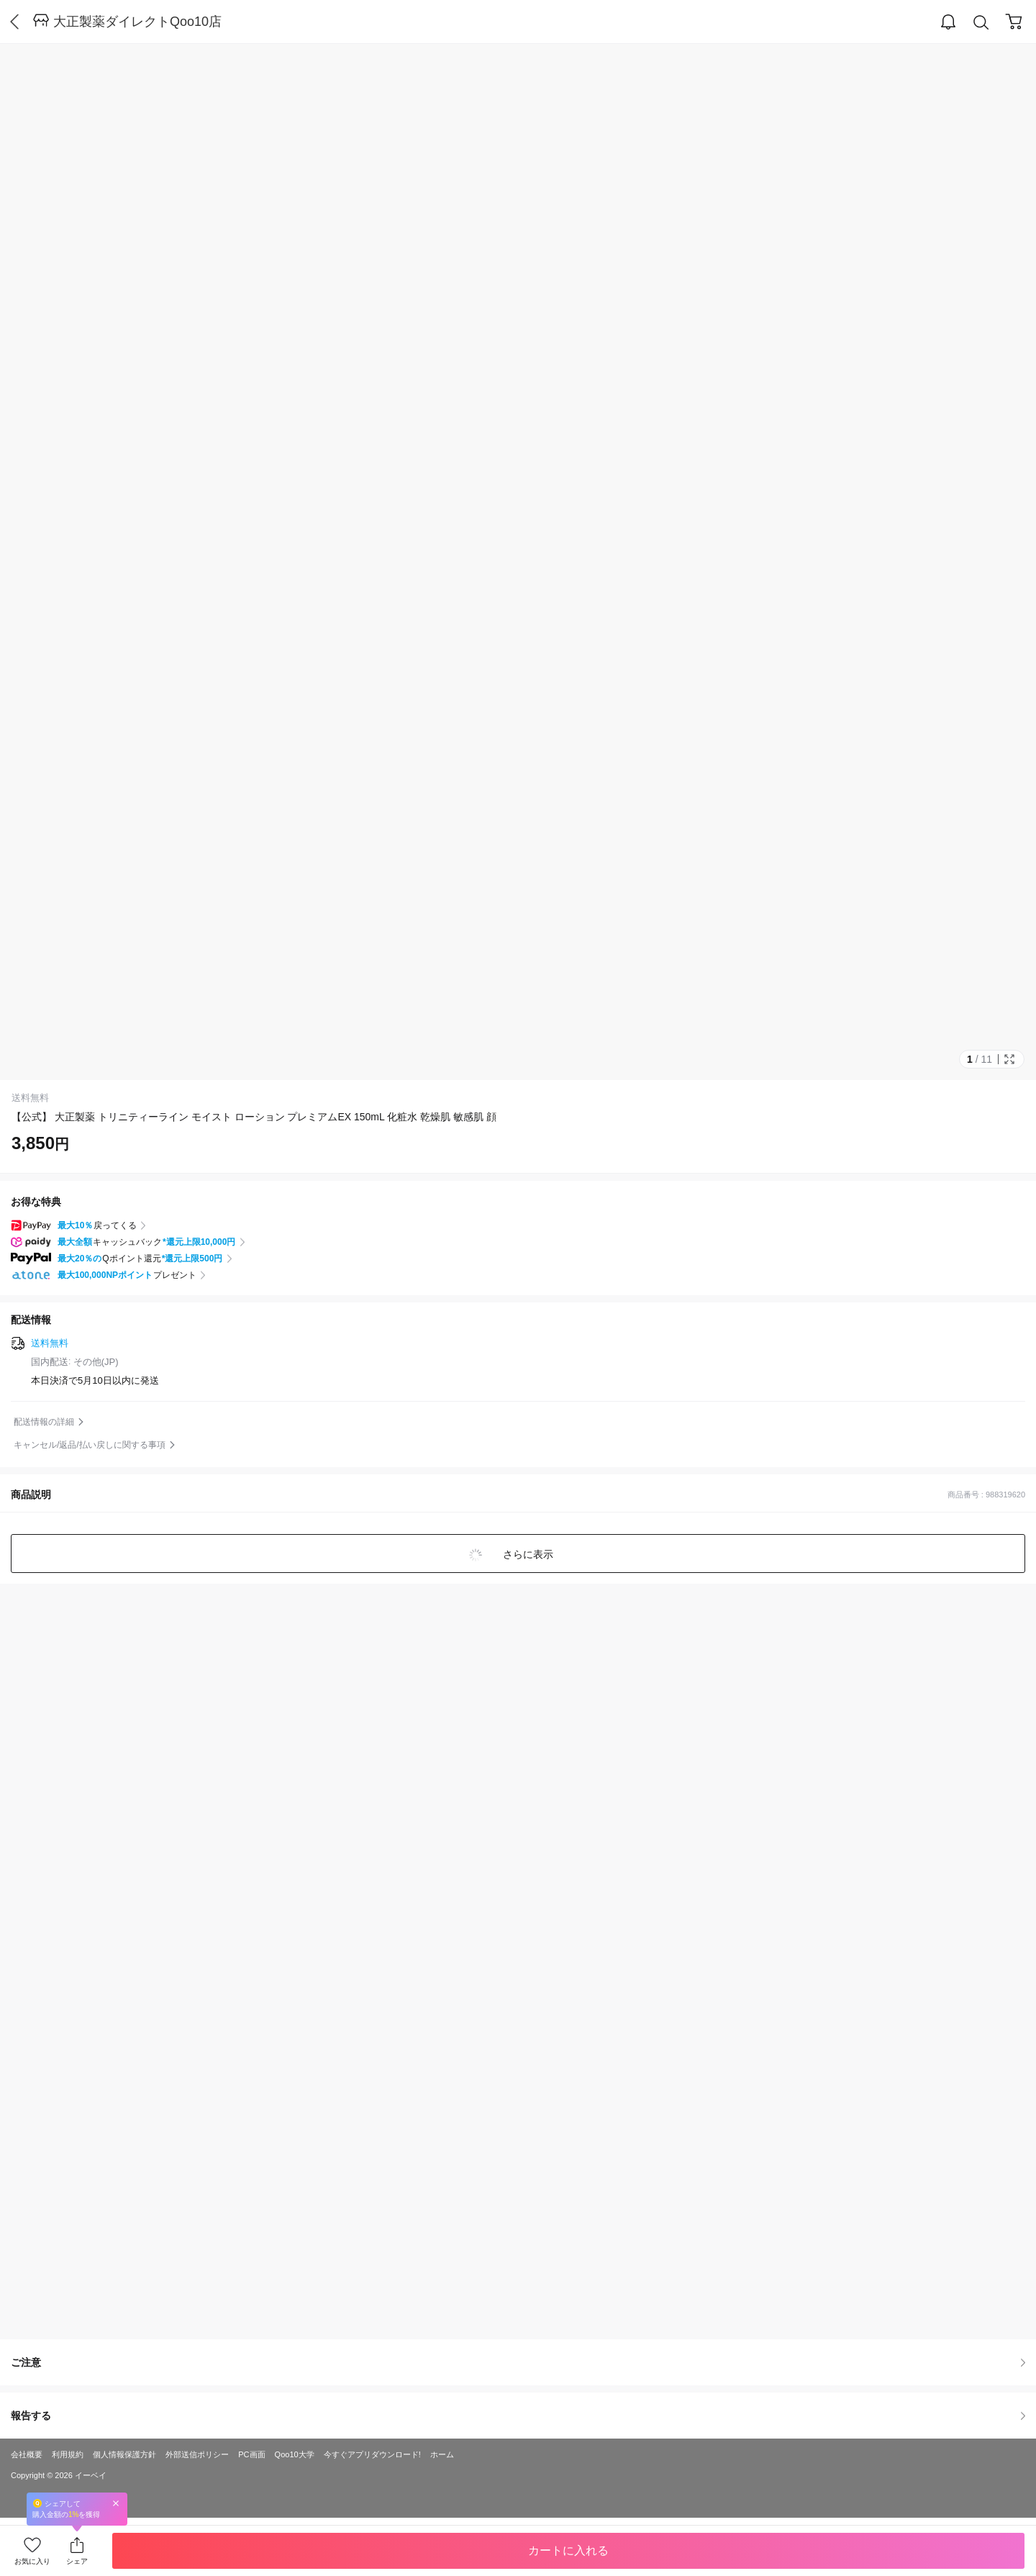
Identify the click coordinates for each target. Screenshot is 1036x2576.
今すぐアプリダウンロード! (372, 2454)
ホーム (442, 2454)
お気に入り (32, 2561)
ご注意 (518, 2362)
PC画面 (251, 2454)
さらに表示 (526, 1554)
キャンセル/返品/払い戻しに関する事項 (89, 1445)
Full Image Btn (1009, 1059)
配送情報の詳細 (44, 1422)
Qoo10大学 (294, 2454)
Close (116, 2503)
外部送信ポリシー (197, 2454)
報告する (518, 2415)
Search (981, 22)
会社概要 (26, 2454)
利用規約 (67, 2454)
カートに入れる (568, 2550)
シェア (77, 2561)
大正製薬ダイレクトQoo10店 (137, 21)
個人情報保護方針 (124, 2454)
